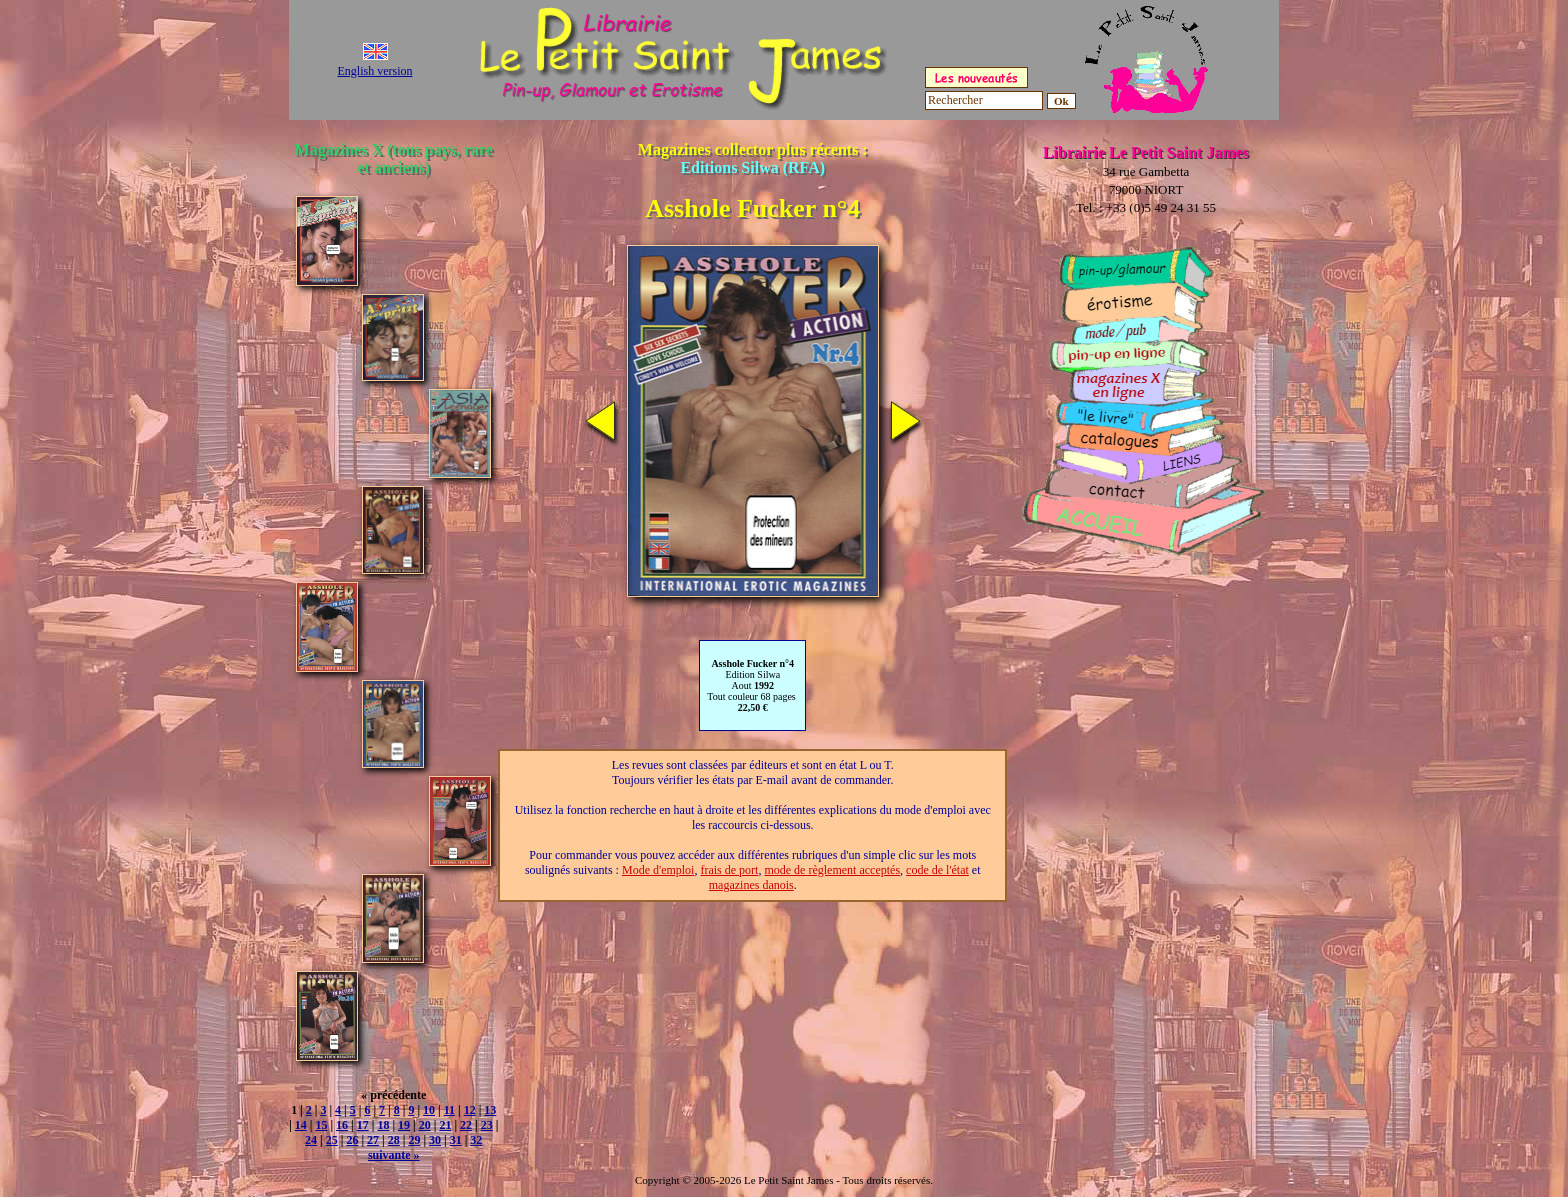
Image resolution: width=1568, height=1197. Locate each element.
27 (373, 1140)
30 (435, 1140)
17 (363, 1125)
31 (456, 1140)
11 (449, 1110)
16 (342, 1125)
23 (487, 1125)
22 (466, 1125)
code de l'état (937, 870)
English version (375, 71)
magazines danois (751, 885)
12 (470, 1110)
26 (352, 1140)
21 (445, 1125)
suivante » (394, 1155)
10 (429, 1110)
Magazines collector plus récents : (753, 158)
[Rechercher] (984, 100)
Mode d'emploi (658, 870)
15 (321, 1125)
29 (414, 1140)
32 (476, 1140)
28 (394, 1140)
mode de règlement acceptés (832, 870)
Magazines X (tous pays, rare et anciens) (394, 158)
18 (383, 1125)
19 (404, 1125)
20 (425, 1125)
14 (301, 1125)
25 (332, 1140)
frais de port (729, 870)
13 (490, 1110)
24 (311, 1140)
